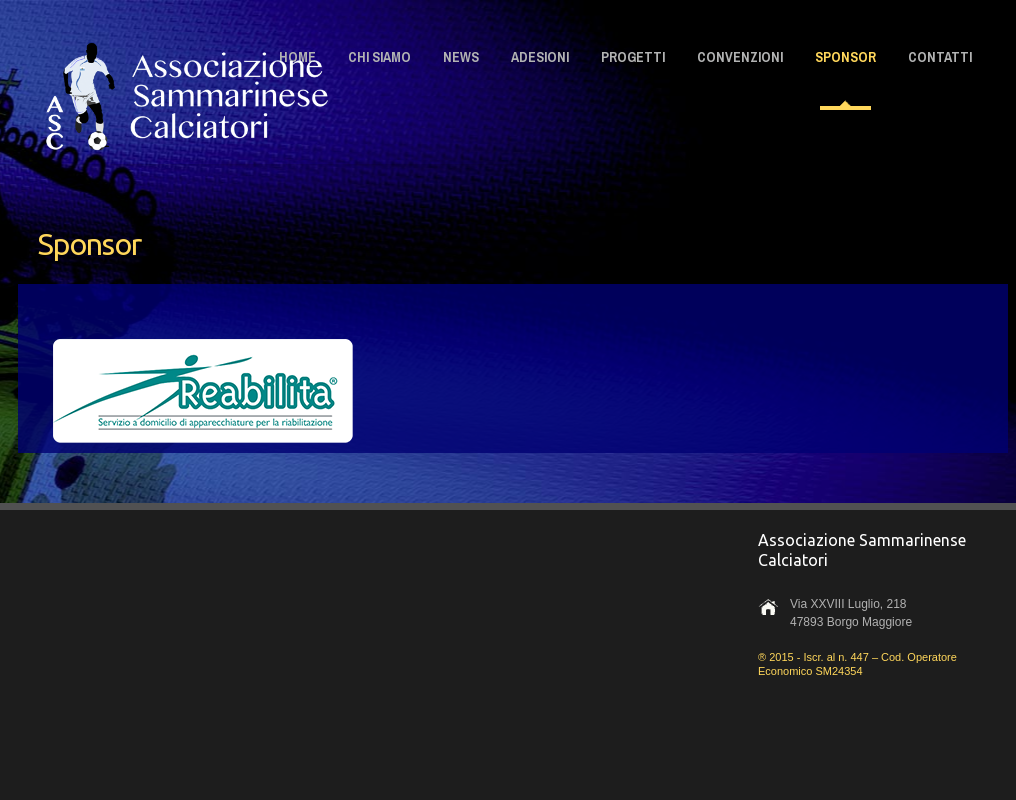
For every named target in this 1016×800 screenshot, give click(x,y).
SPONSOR (845, 57)
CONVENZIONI (740, 57)
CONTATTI (940, 57)
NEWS (461, 57)
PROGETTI (633, 57)
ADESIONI (540, 57)
